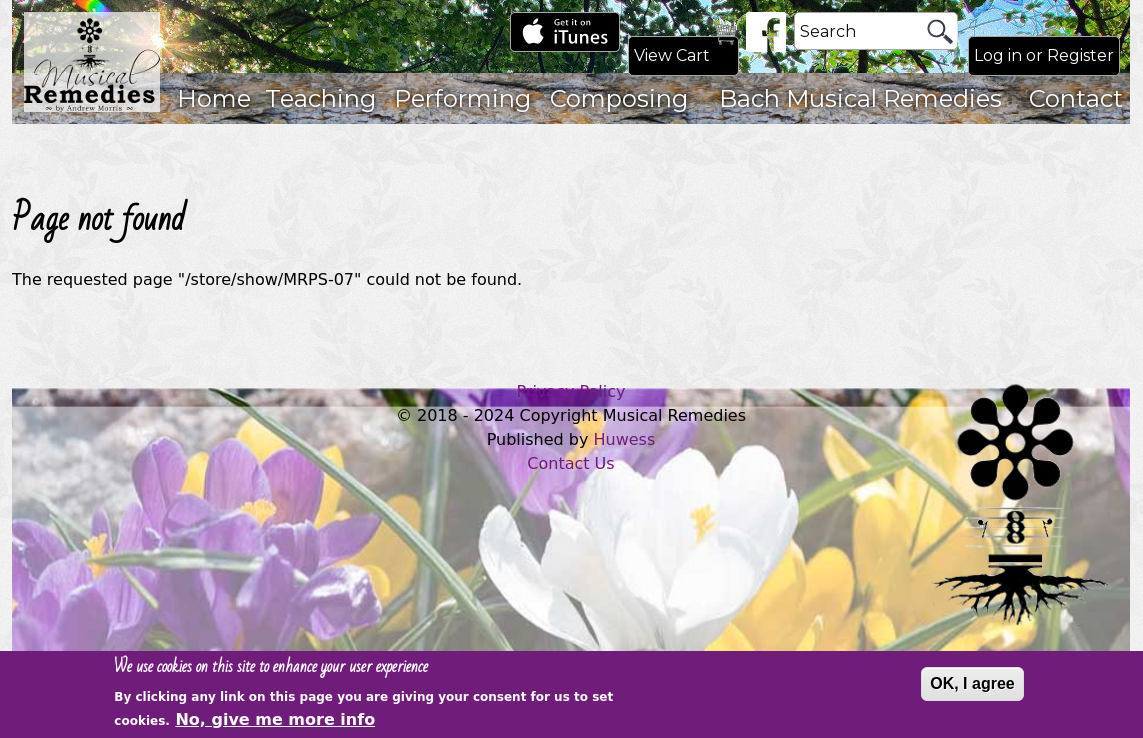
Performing (462, 98)
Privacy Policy (570, 391)
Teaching (320, 98)
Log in (998, 55)
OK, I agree (972, 687)
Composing (619, 98)
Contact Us (570, 463)
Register (1080, 55)
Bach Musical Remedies (860, 98)
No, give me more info (275, 722)
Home (214, 98)
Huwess (625, 439)
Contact (1076, 98)
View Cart (672, 55)
